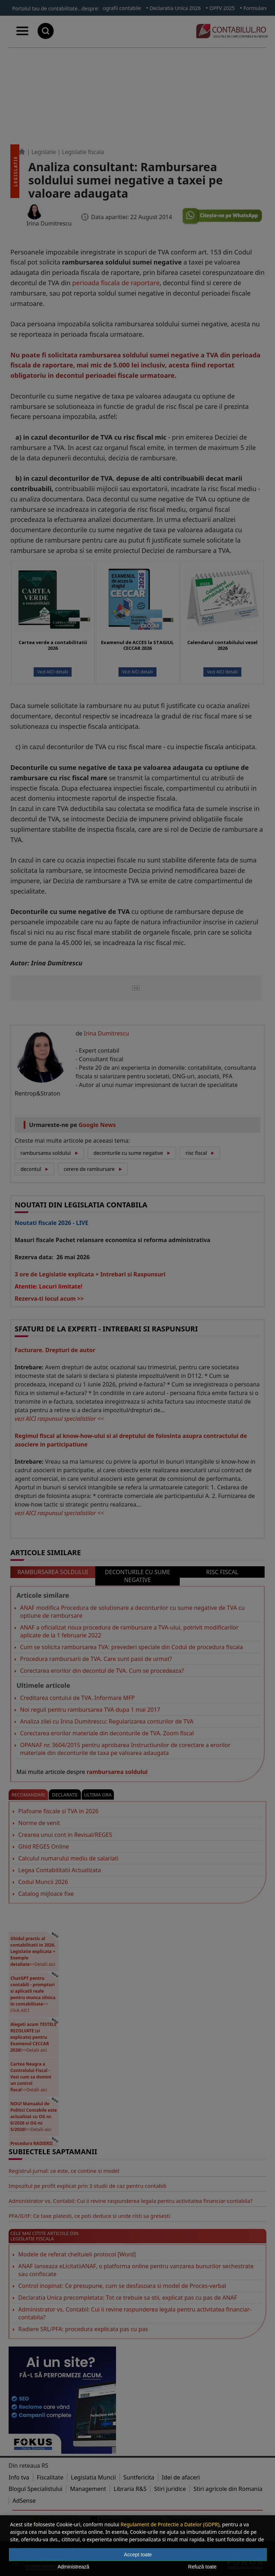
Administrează (74, 2567)
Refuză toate (202, 2567)
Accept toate (138, 2554)
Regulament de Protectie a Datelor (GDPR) (170, 2524)
